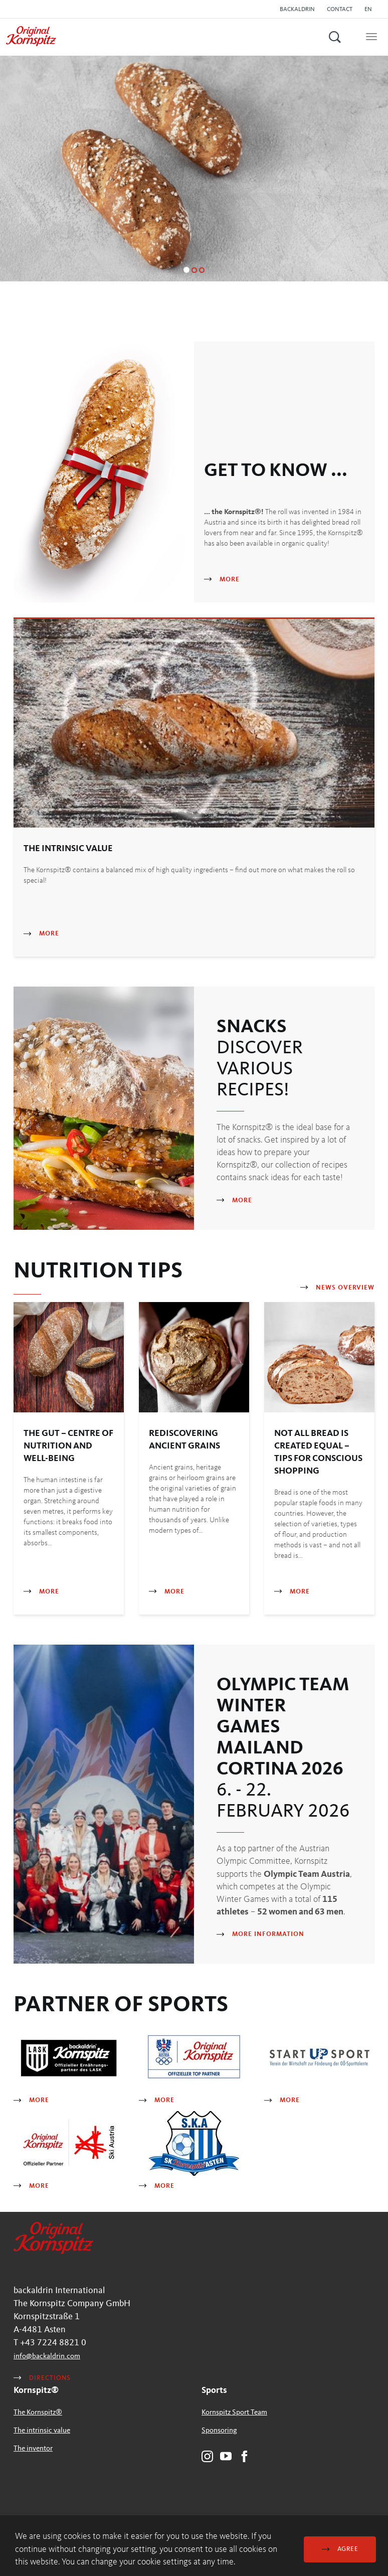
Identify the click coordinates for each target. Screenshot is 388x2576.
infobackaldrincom (47, 2356)
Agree (340, 2549)
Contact (339, 10)
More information (260, 1934)
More (222, 579)
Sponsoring (219, 2431)
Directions (42, 2378)
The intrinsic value (42, 2431)
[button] (370, 10)
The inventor (33, 2449)
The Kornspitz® (38, 2413)
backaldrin (297, 10)
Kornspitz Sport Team (234, 2413)
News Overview (337, 1287)
